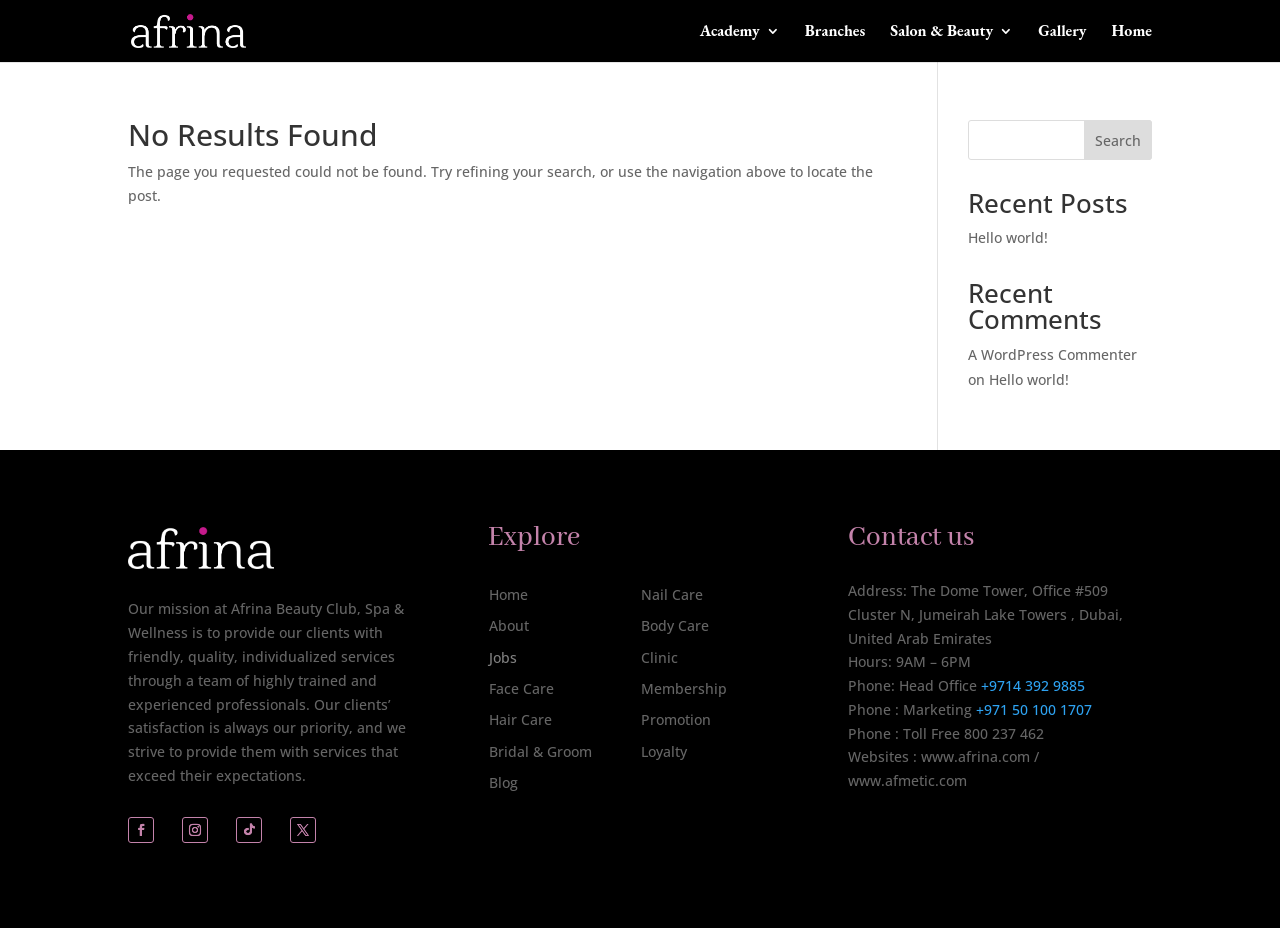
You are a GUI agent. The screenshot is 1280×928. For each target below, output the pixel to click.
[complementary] (1135, 818)
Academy (730, 32)
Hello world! (1008, 237)
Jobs (503, 657)
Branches (835, 32)
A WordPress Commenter (1052, 354)
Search (1118, 140)
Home (1132, 32)
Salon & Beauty (941, 32)
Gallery (1062, 32)
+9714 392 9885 (1033, 685)
